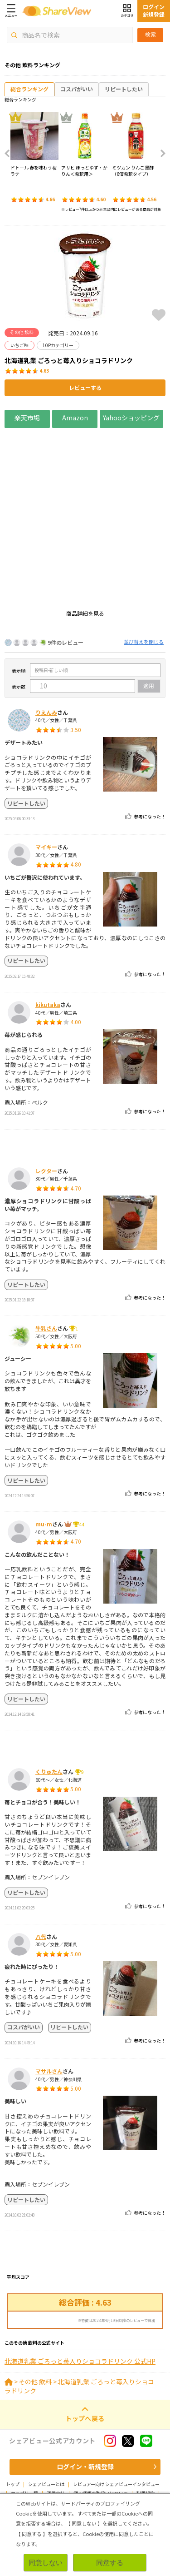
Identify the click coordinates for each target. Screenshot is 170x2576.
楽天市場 (27, 417)
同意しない (46, 2562)
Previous (10, 153)
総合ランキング (29, 89)
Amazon (75, 417)
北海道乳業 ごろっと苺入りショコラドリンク (79, 2431)
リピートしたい (124, 89)
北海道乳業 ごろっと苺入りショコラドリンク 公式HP (80, 2406)
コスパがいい (76, 89)
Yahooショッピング (131, 417)
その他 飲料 (35, 2427)
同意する (109, 2562)
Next (160, 153)
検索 (150, 34)
